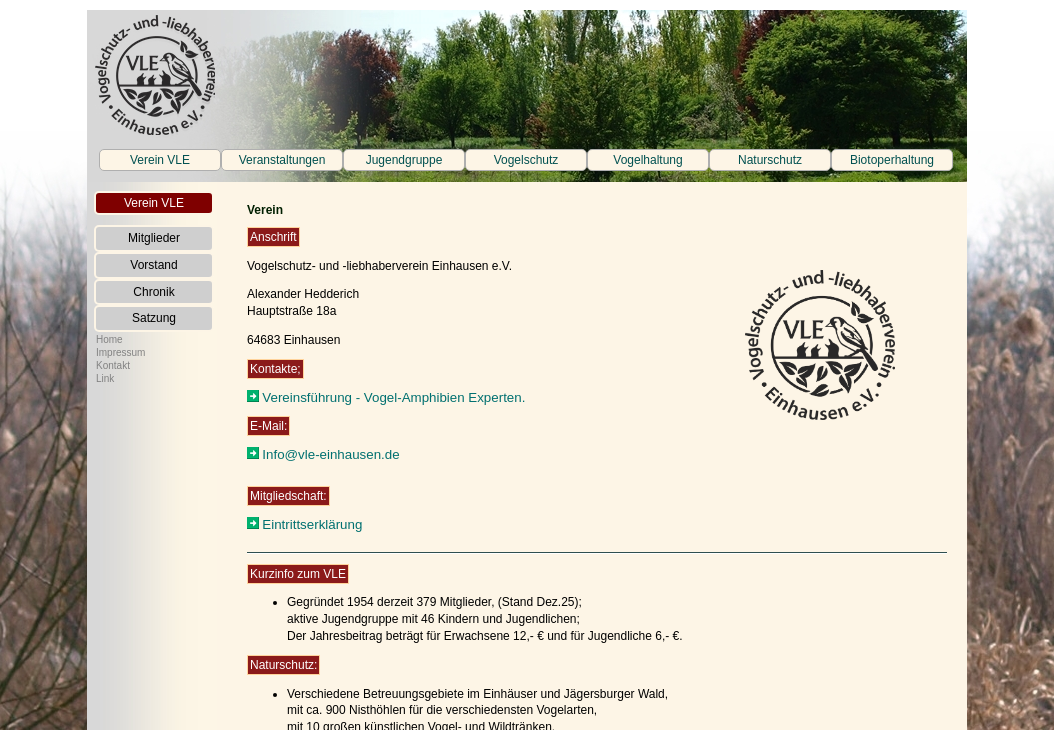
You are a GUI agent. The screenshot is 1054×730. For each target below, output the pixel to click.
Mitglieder (154, 238)
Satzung (154, 318)
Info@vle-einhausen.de (330, 454)
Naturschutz (770, 160)
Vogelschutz (526, 160)
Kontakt (113, 365)
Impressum (120, 352)
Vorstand (153, 265)
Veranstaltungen (282, 160)
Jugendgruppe (404, 160)
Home (109, 339)
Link (105, 378)
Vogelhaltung (647, 160)
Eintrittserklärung (312, 524)
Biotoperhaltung (892, 160)
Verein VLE (160, 160)
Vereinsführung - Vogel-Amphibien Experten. (393, 397)
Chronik (153, 292)
